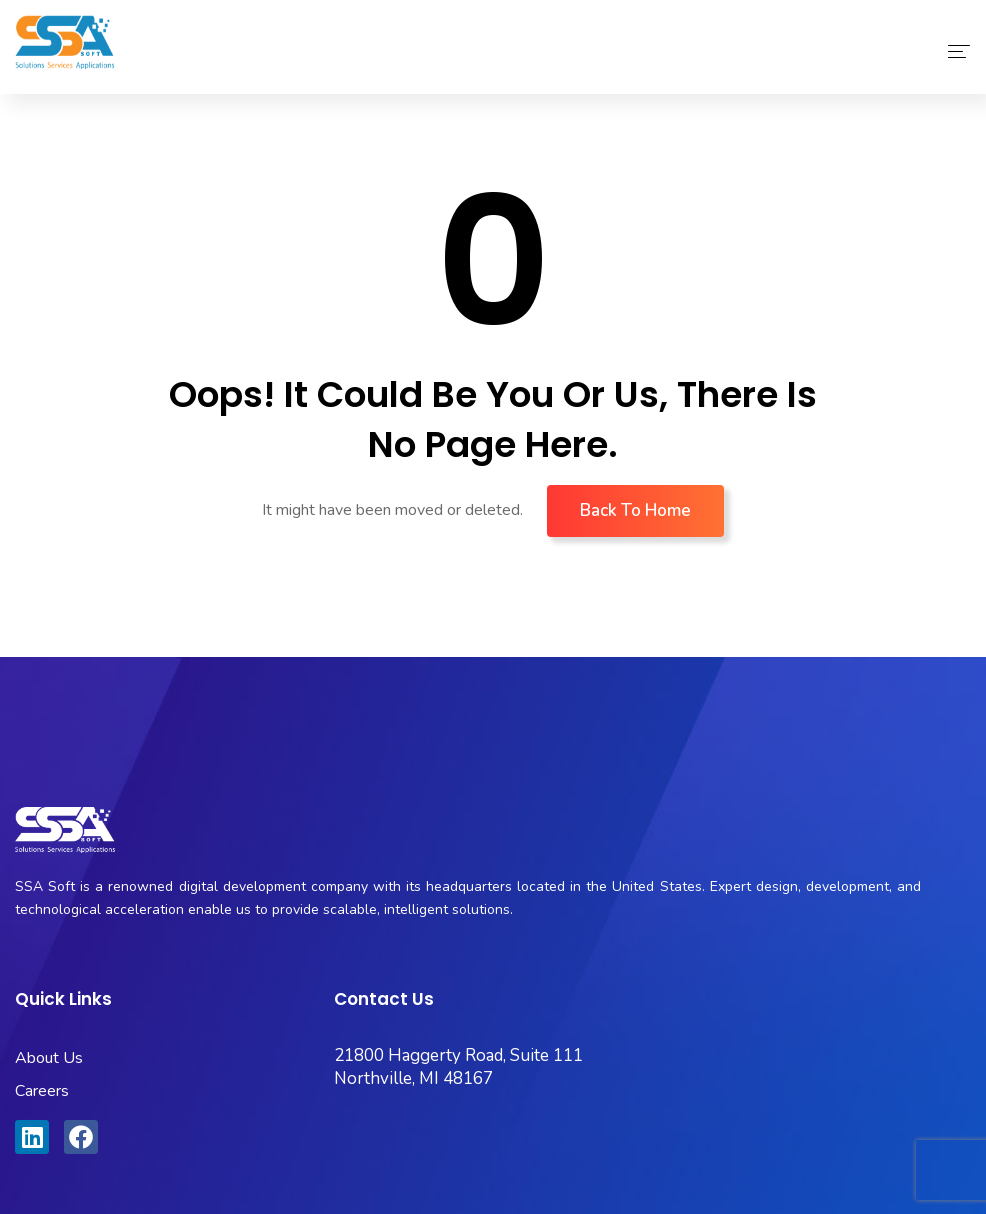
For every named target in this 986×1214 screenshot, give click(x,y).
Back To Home (635, 510)
